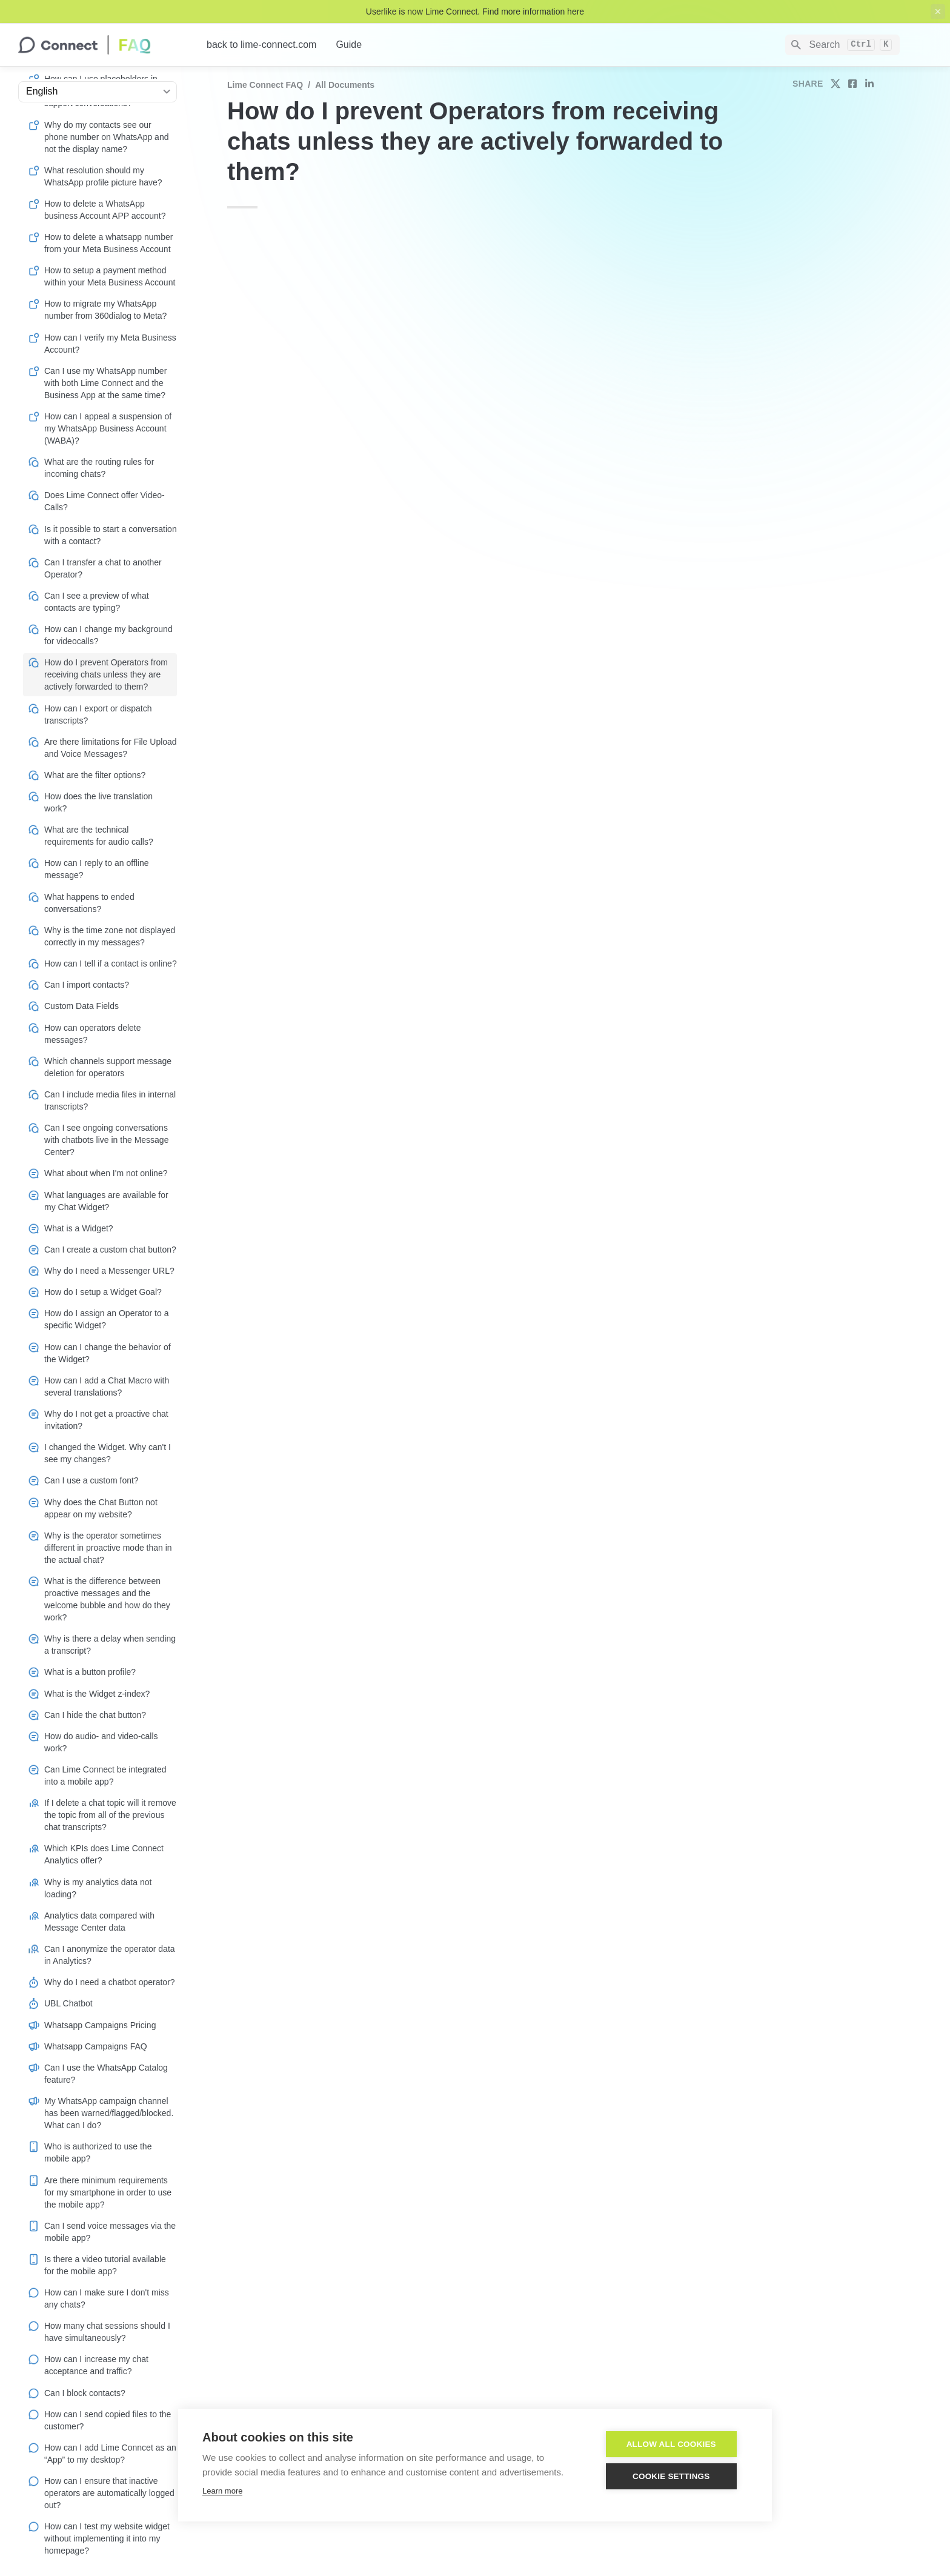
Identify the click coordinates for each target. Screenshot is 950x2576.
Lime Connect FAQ (265, 85)
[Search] (842, 45)
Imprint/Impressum (485, 2546)
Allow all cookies (675, 2444)
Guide (349, 44)
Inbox (442, 2357)
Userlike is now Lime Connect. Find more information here (475, 11)
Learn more (222, 2490)
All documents (344, 85)
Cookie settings (675, 2476)
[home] (102, 45)
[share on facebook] (852, 83)
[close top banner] (938, 11)
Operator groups (536, 415)
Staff (649, 1959)
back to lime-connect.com (261, 44)
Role (402, 348)
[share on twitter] (835, 83)
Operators (345, 1242)
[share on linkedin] (869, 83)
